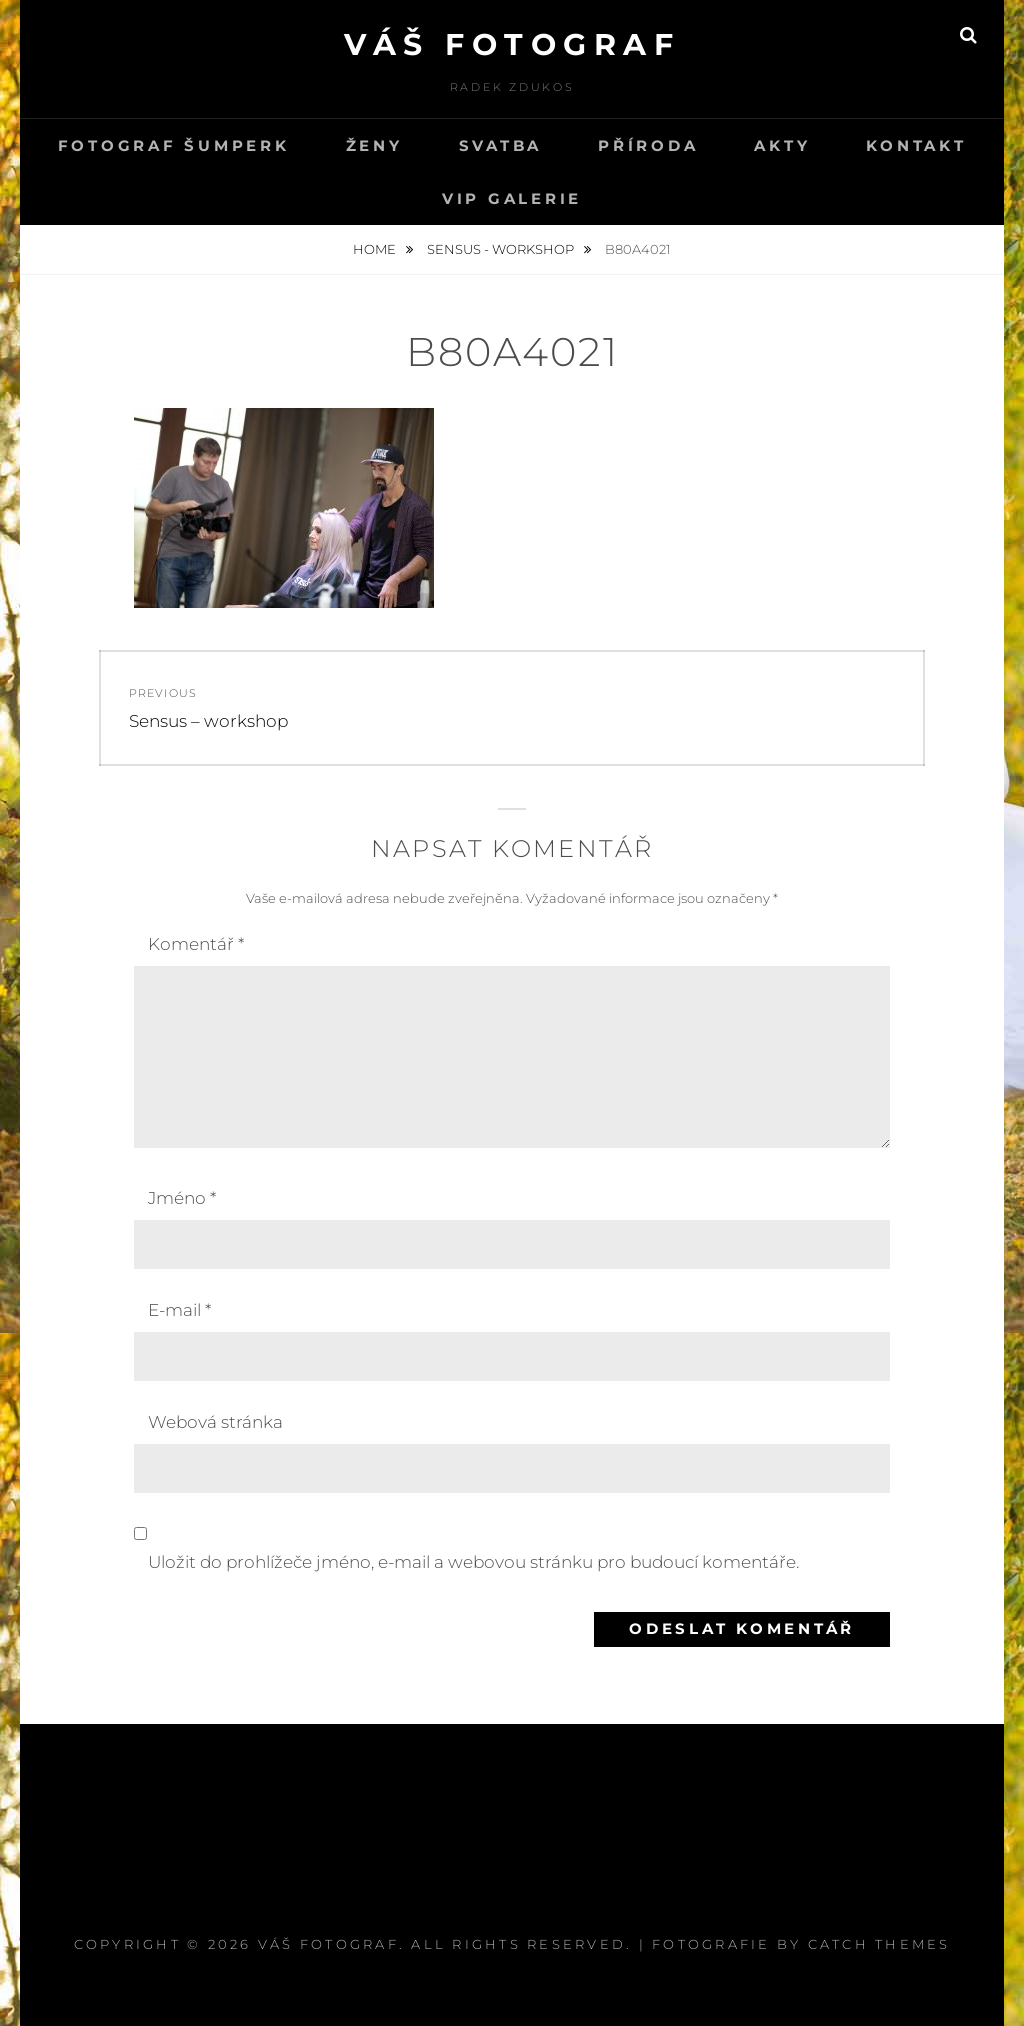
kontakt (916, 145)
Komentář (196, 944)
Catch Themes (879, 1944)
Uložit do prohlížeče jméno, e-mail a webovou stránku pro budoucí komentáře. (473, 1562)
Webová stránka (215, 1422)
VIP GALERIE (512, 198)
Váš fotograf (512, 44)
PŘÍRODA (648, 145)
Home (376, 249)
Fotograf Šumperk (174, 145)
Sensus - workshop (502, 249)
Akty (782, 145)
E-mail (179, 1310)
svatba (501, 145)
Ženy (374, 145)
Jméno (182, 1198)
